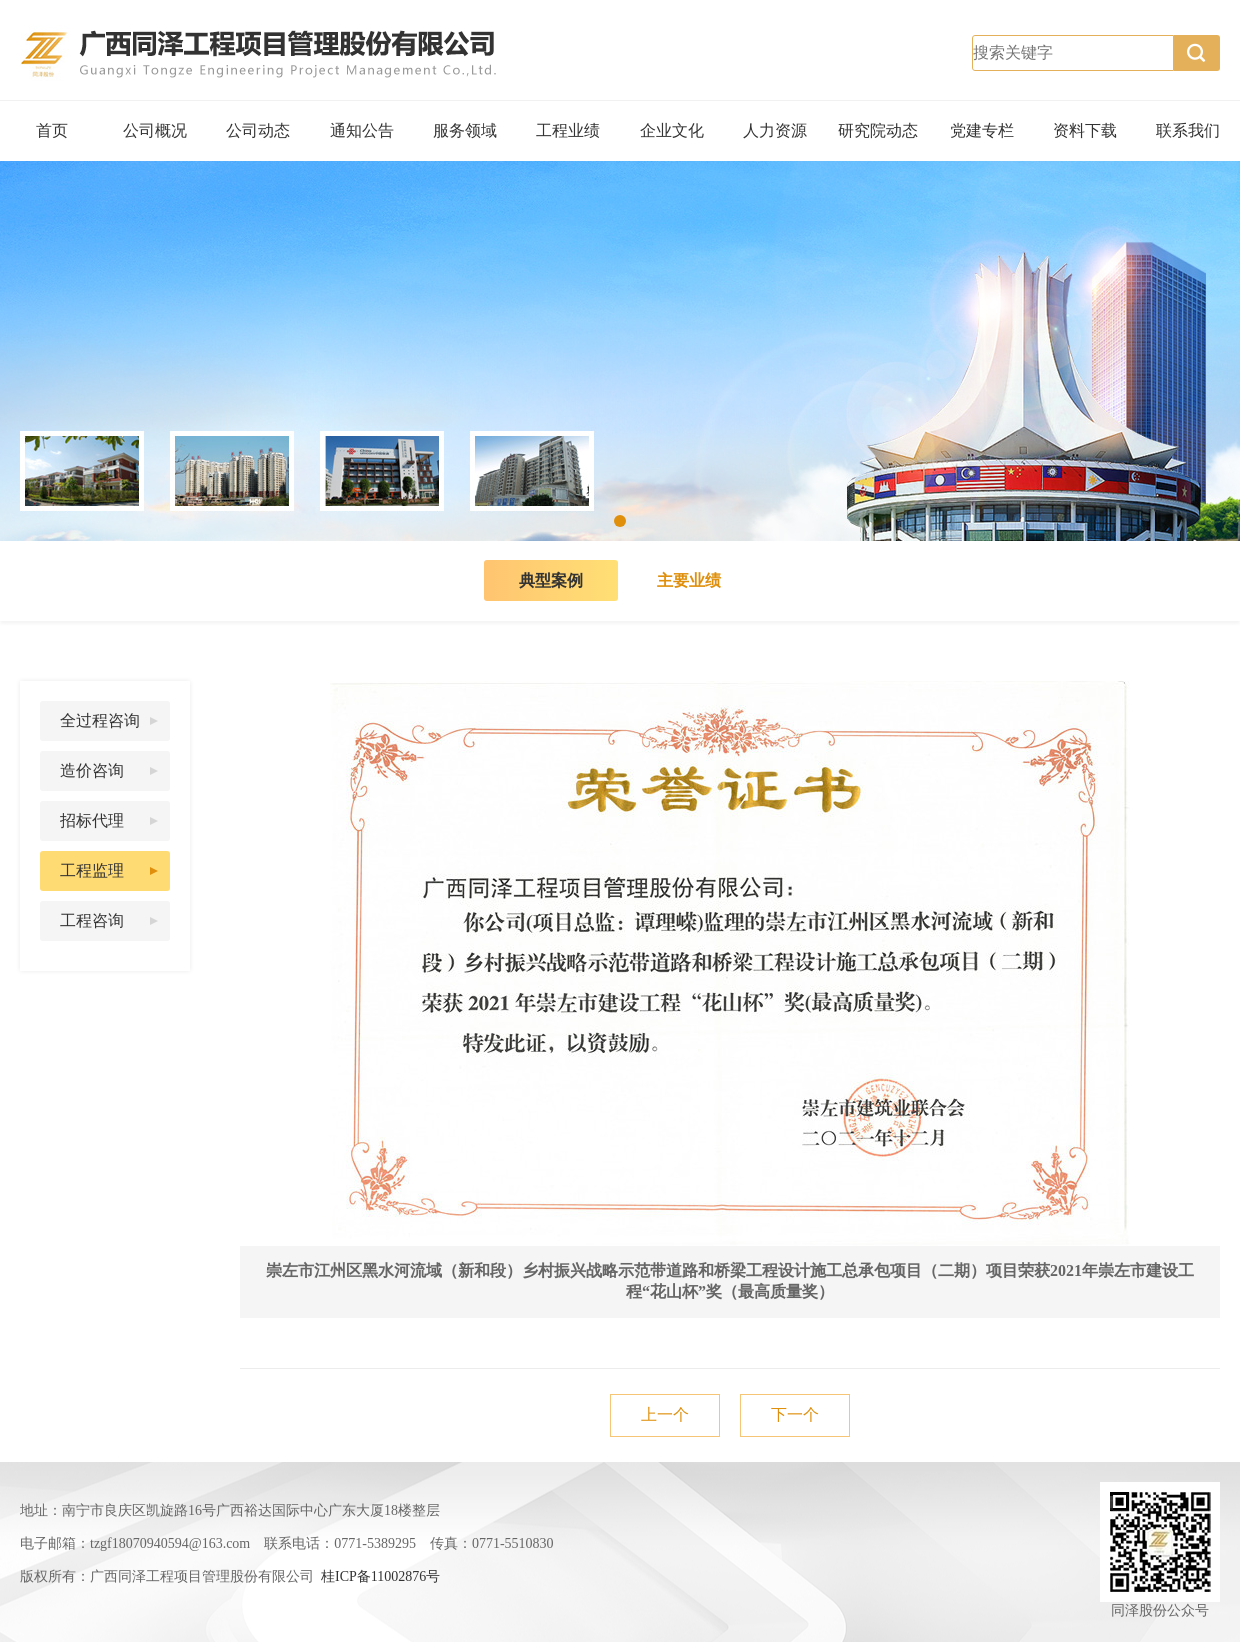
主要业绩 (689, 580)
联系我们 (1188, 130)
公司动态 (258, 130)
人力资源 (775, 130)
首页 (52, 130)
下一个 (795, 1414)
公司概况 (155, 130)
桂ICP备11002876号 (380, 1576)
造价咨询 (92, 770)
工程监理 (92, 870)
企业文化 (672, 130)
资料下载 (1085, 130)
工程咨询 (92, 920)
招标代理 (92, 820)
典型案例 (551, 580)
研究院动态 (878, 130)
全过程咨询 (100, 720)
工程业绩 (568, 130)
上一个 (665, 1414)
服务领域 (465, 130)
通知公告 (362, 130)
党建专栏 (982, 130)
